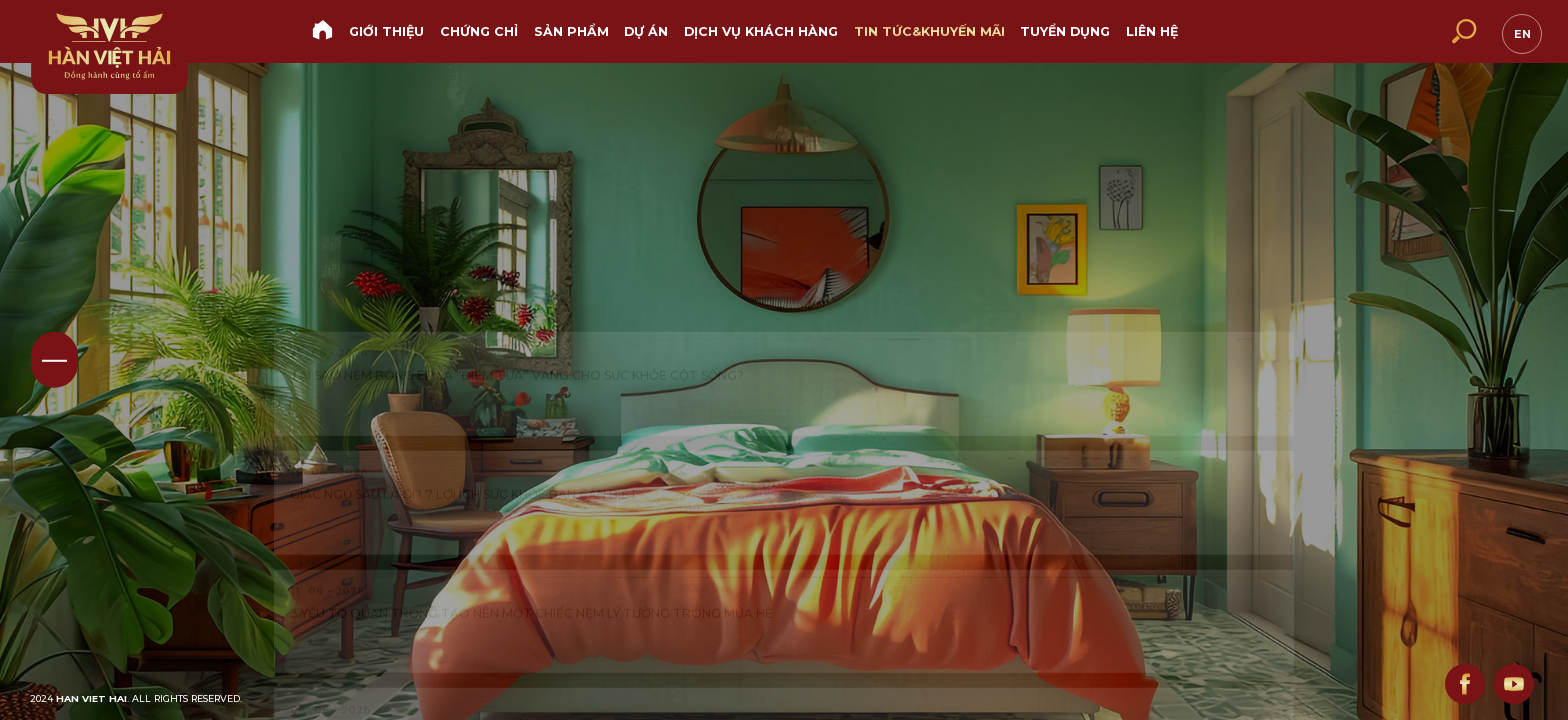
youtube (1509, 680)
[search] (1462, 31)
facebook (1453, 680)
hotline (1334, 33)
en (1519, 31)
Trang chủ (323, 30)
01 (54, 359)
